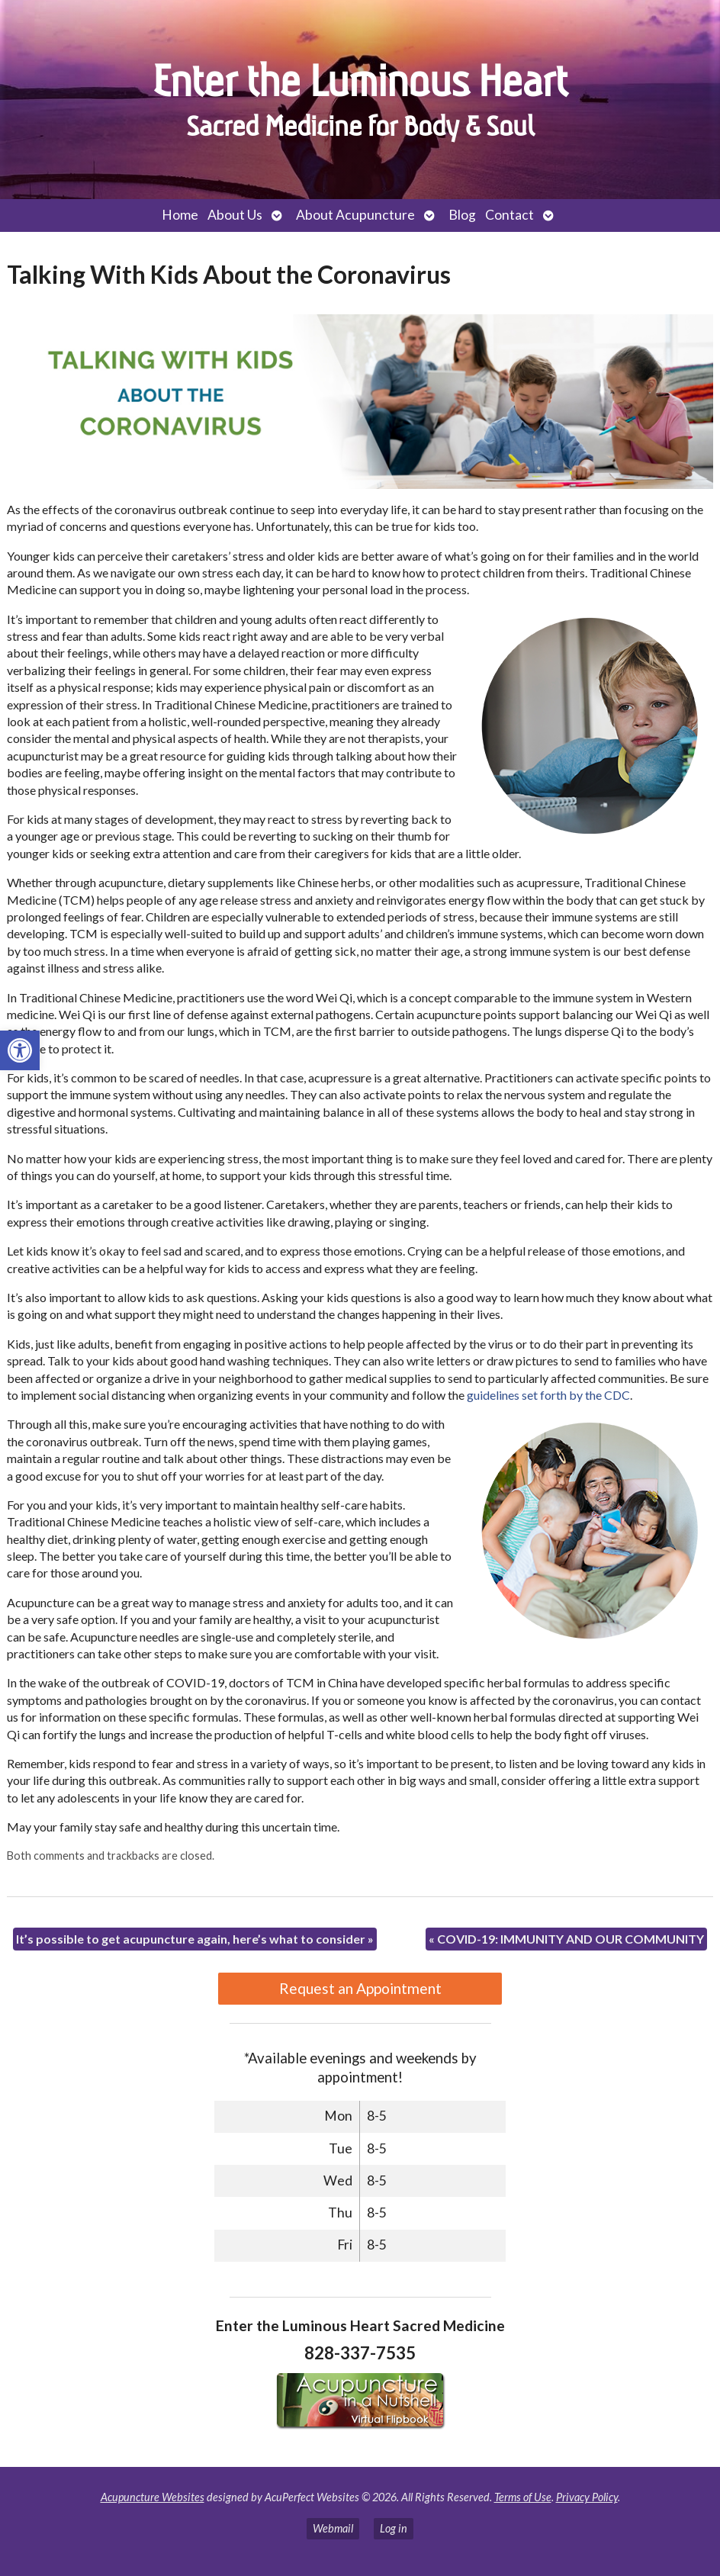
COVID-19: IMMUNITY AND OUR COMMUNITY (566, 1938)
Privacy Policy (587, 2497)
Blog (462, 215)
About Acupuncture (355, 215)
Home (180, 215)
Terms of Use (522, 2497)
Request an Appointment (360, 1988)
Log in (393, 2528)
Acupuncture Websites (152, 2497)
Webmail (333, 2528)
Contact (509, 215)
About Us (234, 215)
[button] (20, 1050)
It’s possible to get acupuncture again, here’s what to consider (195, 1938)
